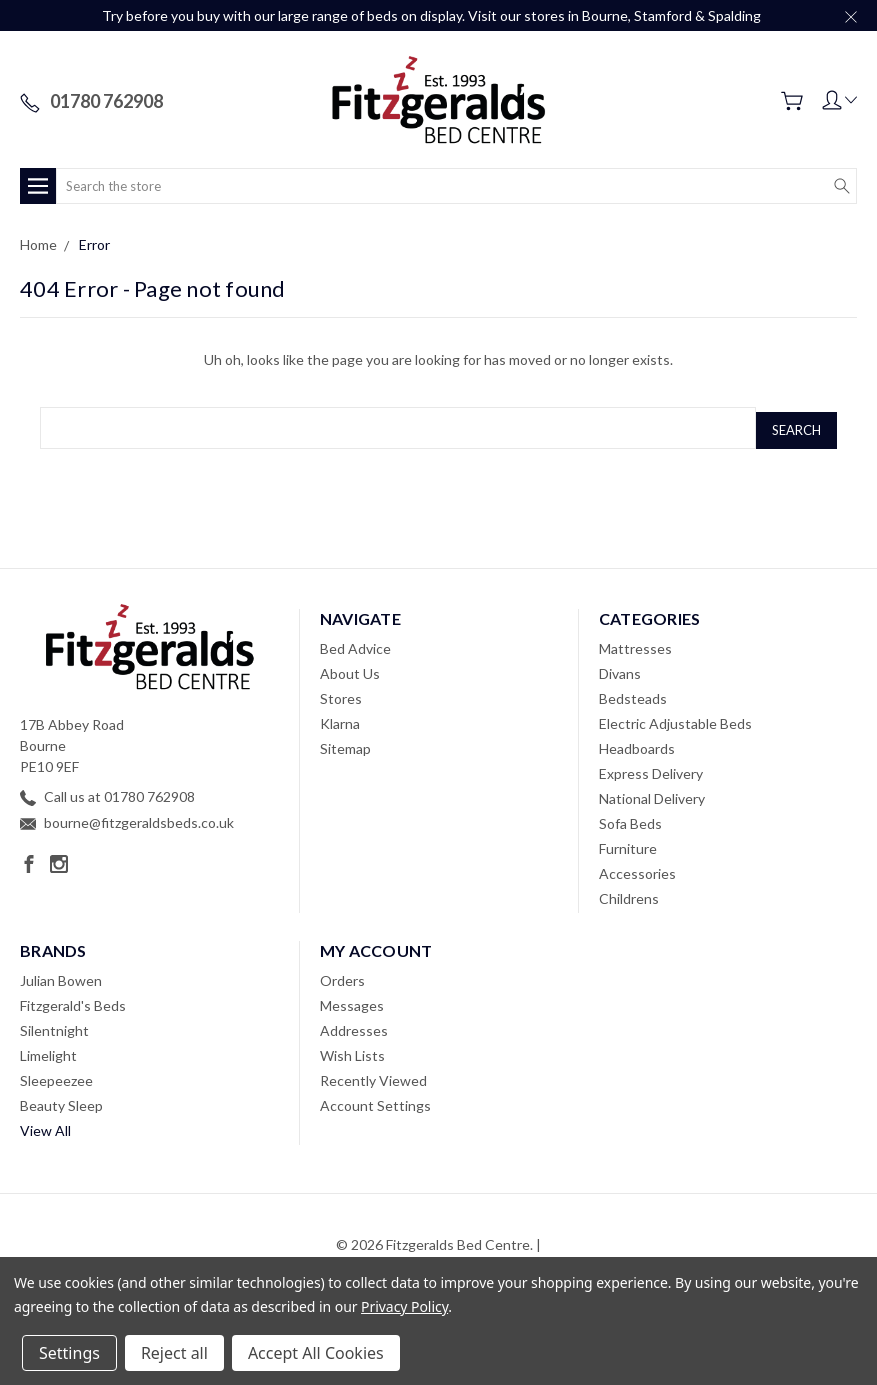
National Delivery (652, 793)
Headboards (637, 743)
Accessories (637, 868)
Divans (620, 668)
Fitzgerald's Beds (73, 1000)
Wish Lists (352, 1050)
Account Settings (375, 1100)
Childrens (629, 893)
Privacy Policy (404, 1306)
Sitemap (345, 743)
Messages (352, 1000)
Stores (341, 693)
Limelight (48, 1050)
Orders (342, 975)
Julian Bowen (61, 975)
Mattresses (635, 643)
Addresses (354, 1025)
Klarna (340, 718)
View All (45, 1125)
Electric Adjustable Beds (675, 718)
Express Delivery (651, 768)
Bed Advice (355, 643)
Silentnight (54, 1025)
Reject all (174, 1353)
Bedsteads (633, 693)
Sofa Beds (630, 818)
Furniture (628, 843)
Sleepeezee (56, 1075)
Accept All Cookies (316, 1353)
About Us (350, 668)
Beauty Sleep (61, 1100)
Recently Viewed (373, 1075)
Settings (69, 1353)
